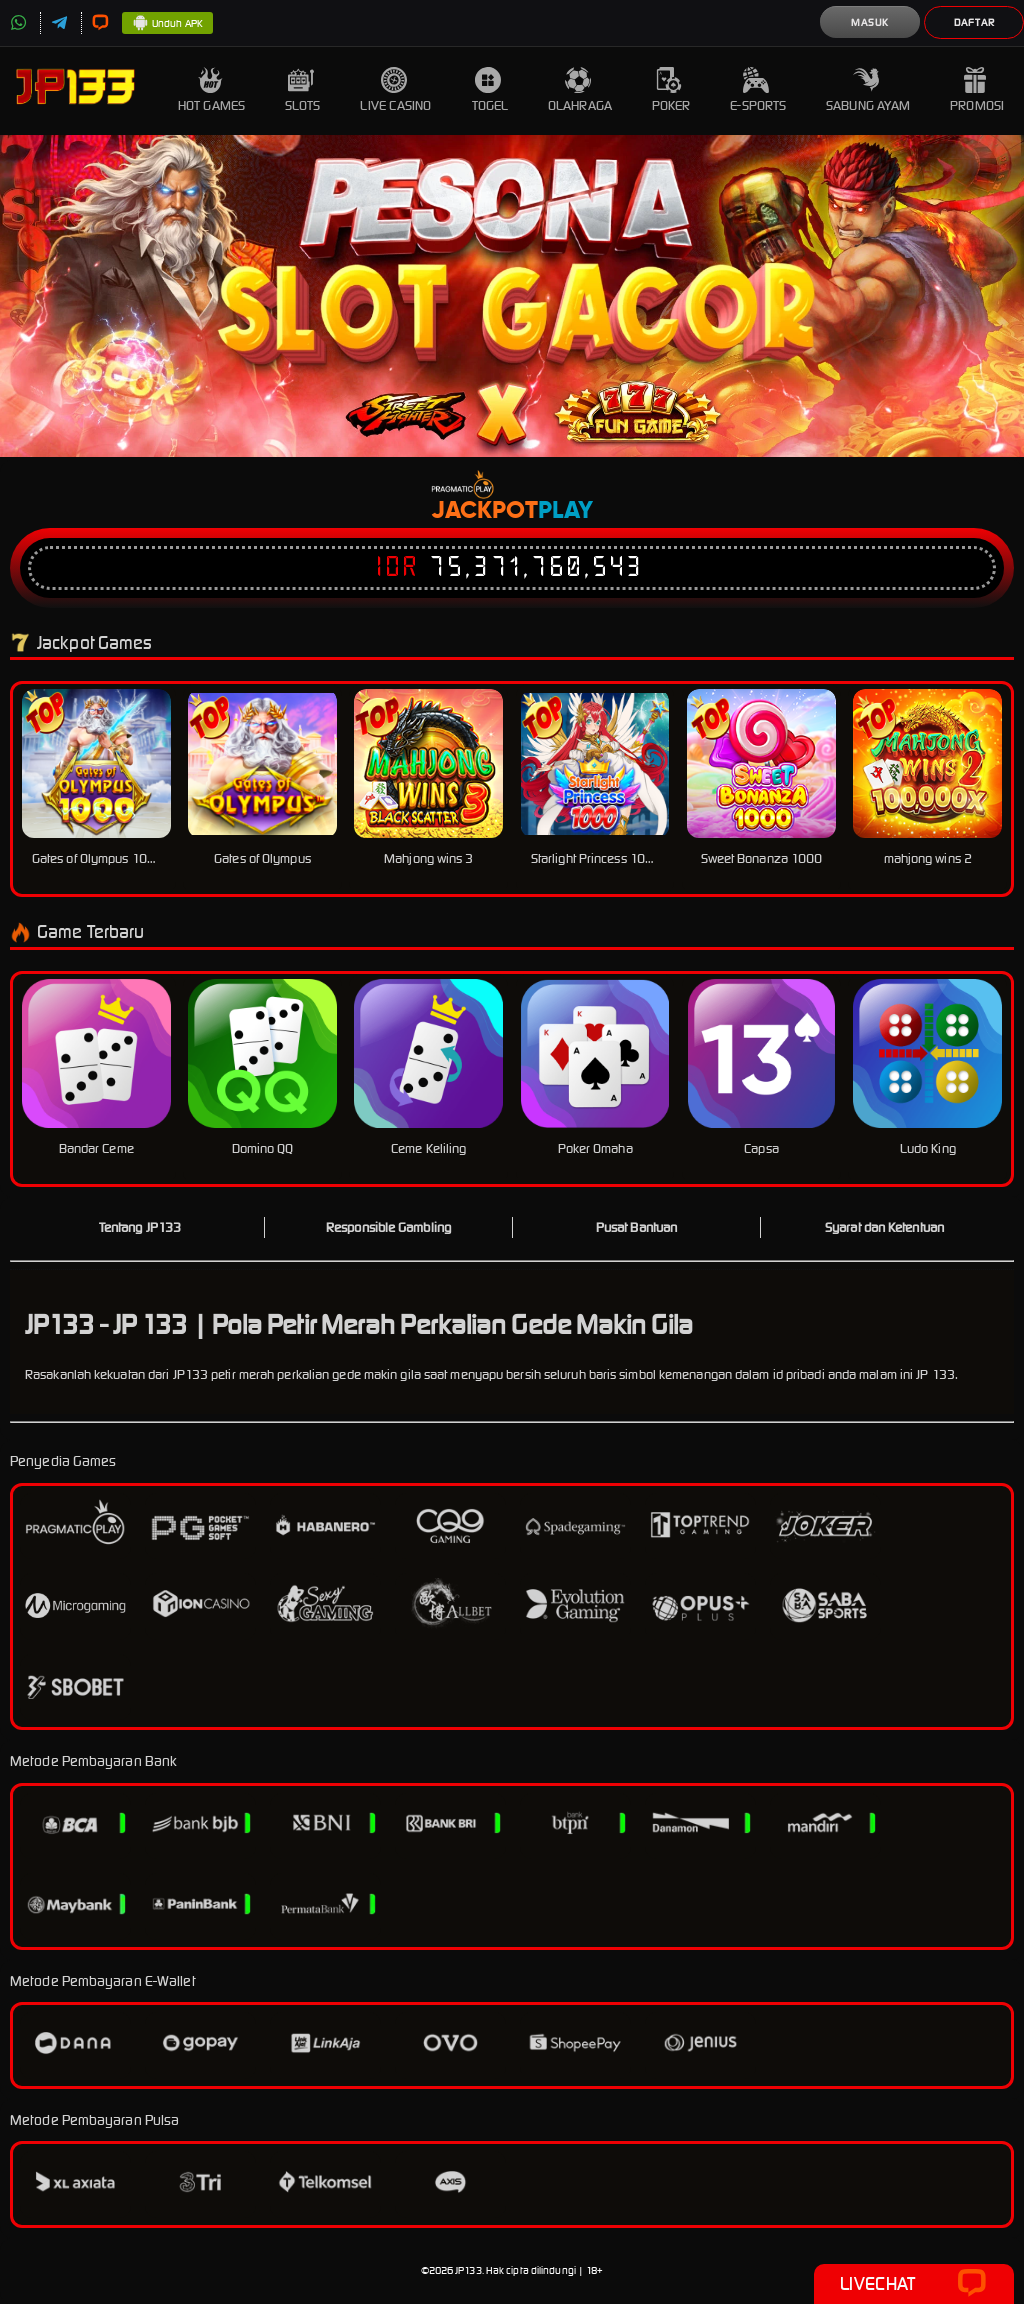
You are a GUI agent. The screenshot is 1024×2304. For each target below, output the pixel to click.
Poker (671, 90)
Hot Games (211, 90)
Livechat (913, 2284)
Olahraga (580, 90)
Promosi (977, 90)
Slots (303, 90)
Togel (490, 90)
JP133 (468, 2270)
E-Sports (758, 90)
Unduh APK (167, 24)
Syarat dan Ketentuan (884, 1227)
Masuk (870, 22)
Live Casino (395, 90)
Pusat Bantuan (636, 1227)
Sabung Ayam (868, 90)
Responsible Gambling (388, 1227)
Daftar (974, 22)
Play (565, 511)
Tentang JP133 (140, 1227)
